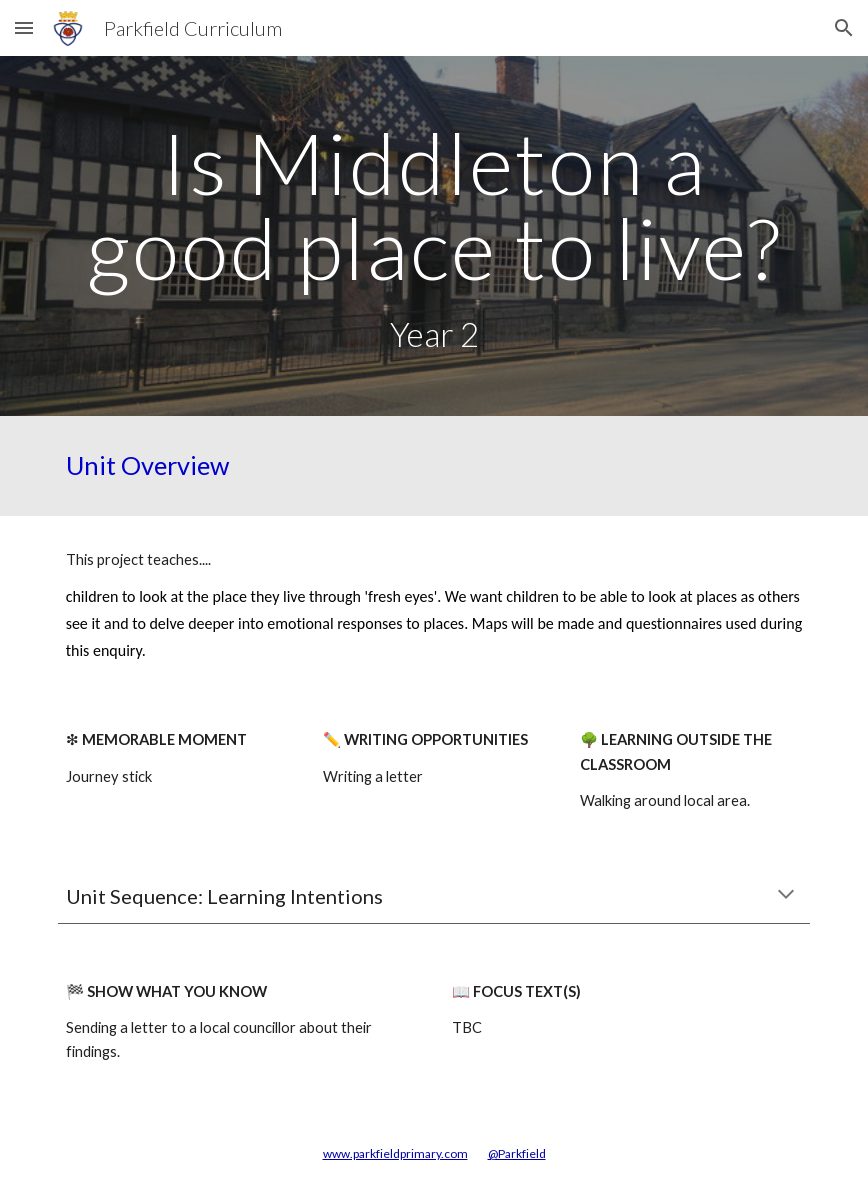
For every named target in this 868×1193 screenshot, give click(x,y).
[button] (24, 27)
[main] (434, 236)
